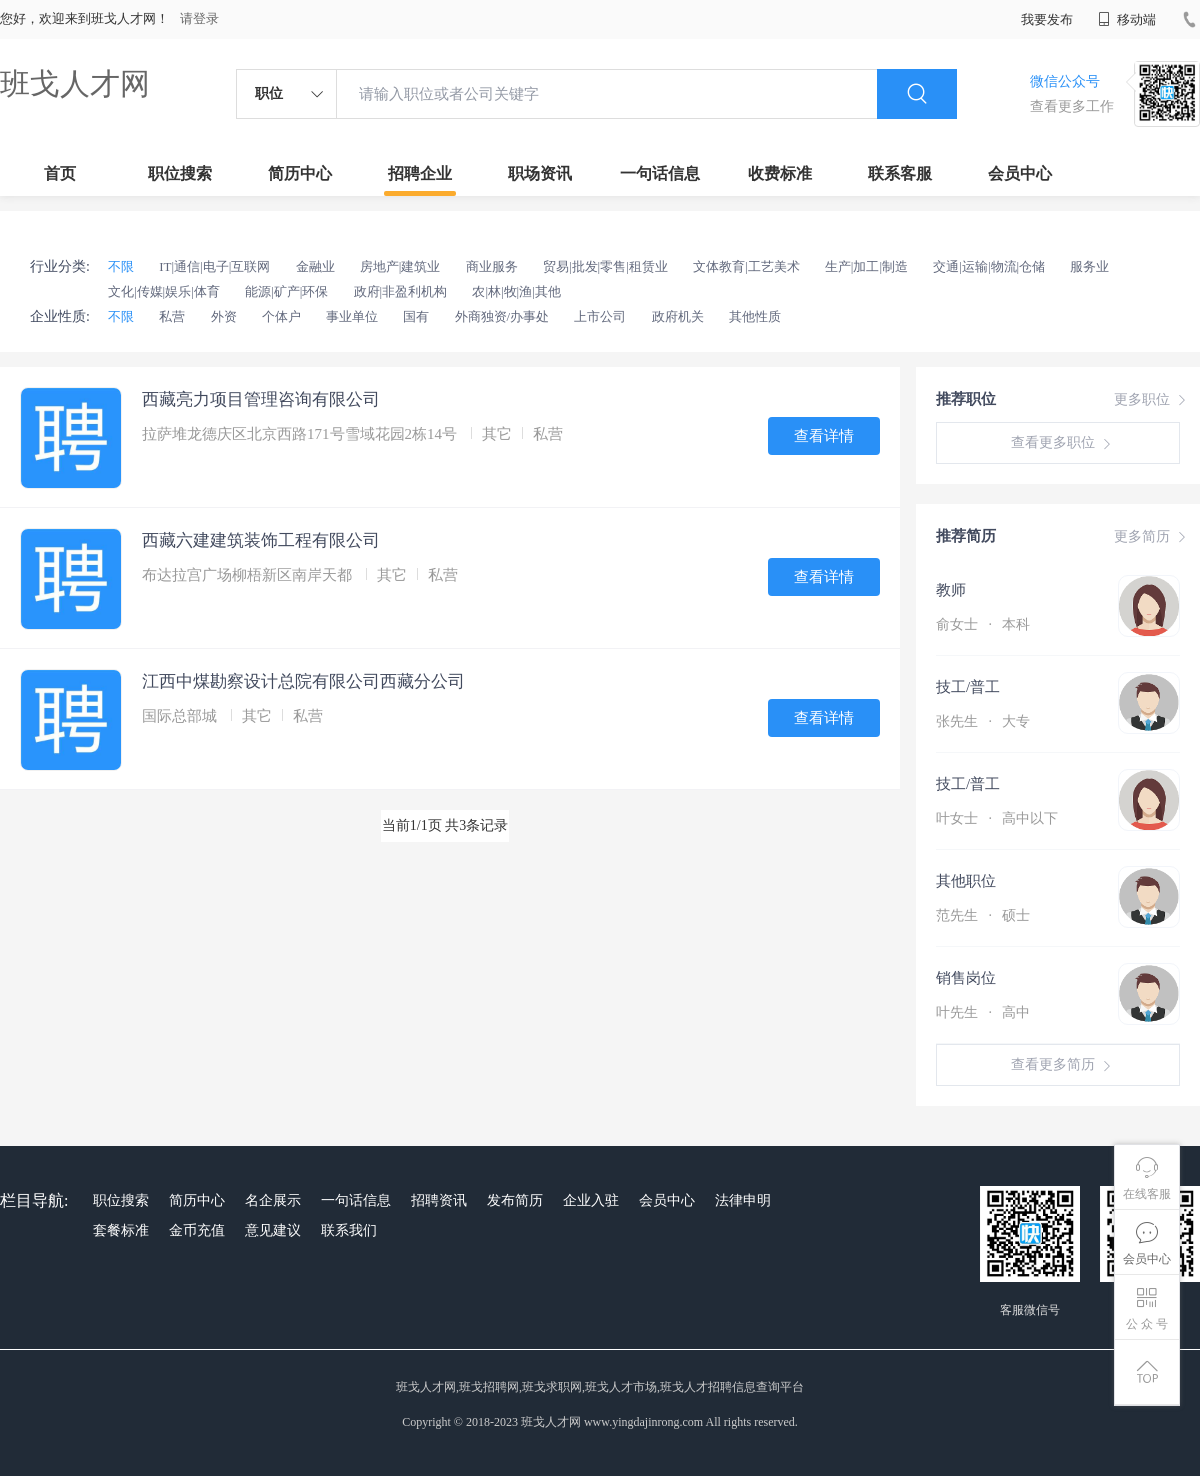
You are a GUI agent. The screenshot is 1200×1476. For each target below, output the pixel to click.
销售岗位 (966, 978)
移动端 (1127, 19)
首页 (60, 173)
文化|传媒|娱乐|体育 (164, 291)
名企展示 (273, 1200)
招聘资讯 (439, 1200)
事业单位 (352, 316)
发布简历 (515, 1200)
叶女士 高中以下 (997, 818)
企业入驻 (591, 1200)
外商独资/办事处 (502, 316)
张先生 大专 (983, 721)
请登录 (199, 18)
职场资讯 (540, 173)
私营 (172, 316)
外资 (224, 316)
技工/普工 (968, 687)
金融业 (315, 266)
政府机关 (678, 316)
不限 (121, 266)
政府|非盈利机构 (401, 291)
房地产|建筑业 (400, 266)
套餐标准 (121, 1230)
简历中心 (300, 173)
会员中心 (1020, 173)
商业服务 (492, 266)
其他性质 (755, 316)
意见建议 (273, 1230)
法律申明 (743, 1200)
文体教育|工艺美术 (746, 266)
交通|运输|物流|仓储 (989, 266)
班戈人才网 (75, 83)
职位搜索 (180, 173)
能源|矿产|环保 (286, 291)
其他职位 (966, 881)
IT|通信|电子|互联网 (214, 266)
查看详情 (824, 436)
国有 (416, 316)
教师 (951, 590)
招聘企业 (420, 173)
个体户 (281, 316)
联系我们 (349, 1230)
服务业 (1089, 266)
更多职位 (1152, 400)
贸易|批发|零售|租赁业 (605, 266)
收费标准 (780, 173)
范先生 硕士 (983, 915)
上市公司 (600, 316)
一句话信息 (660, 173)
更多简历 (1152, 537)
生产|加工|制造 (866, 266)
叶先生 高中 (983, 1012)
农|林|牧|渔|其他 (516, 291)
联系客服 (900, 173)
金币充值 (197, 1230)
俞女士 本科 (983, 624)
